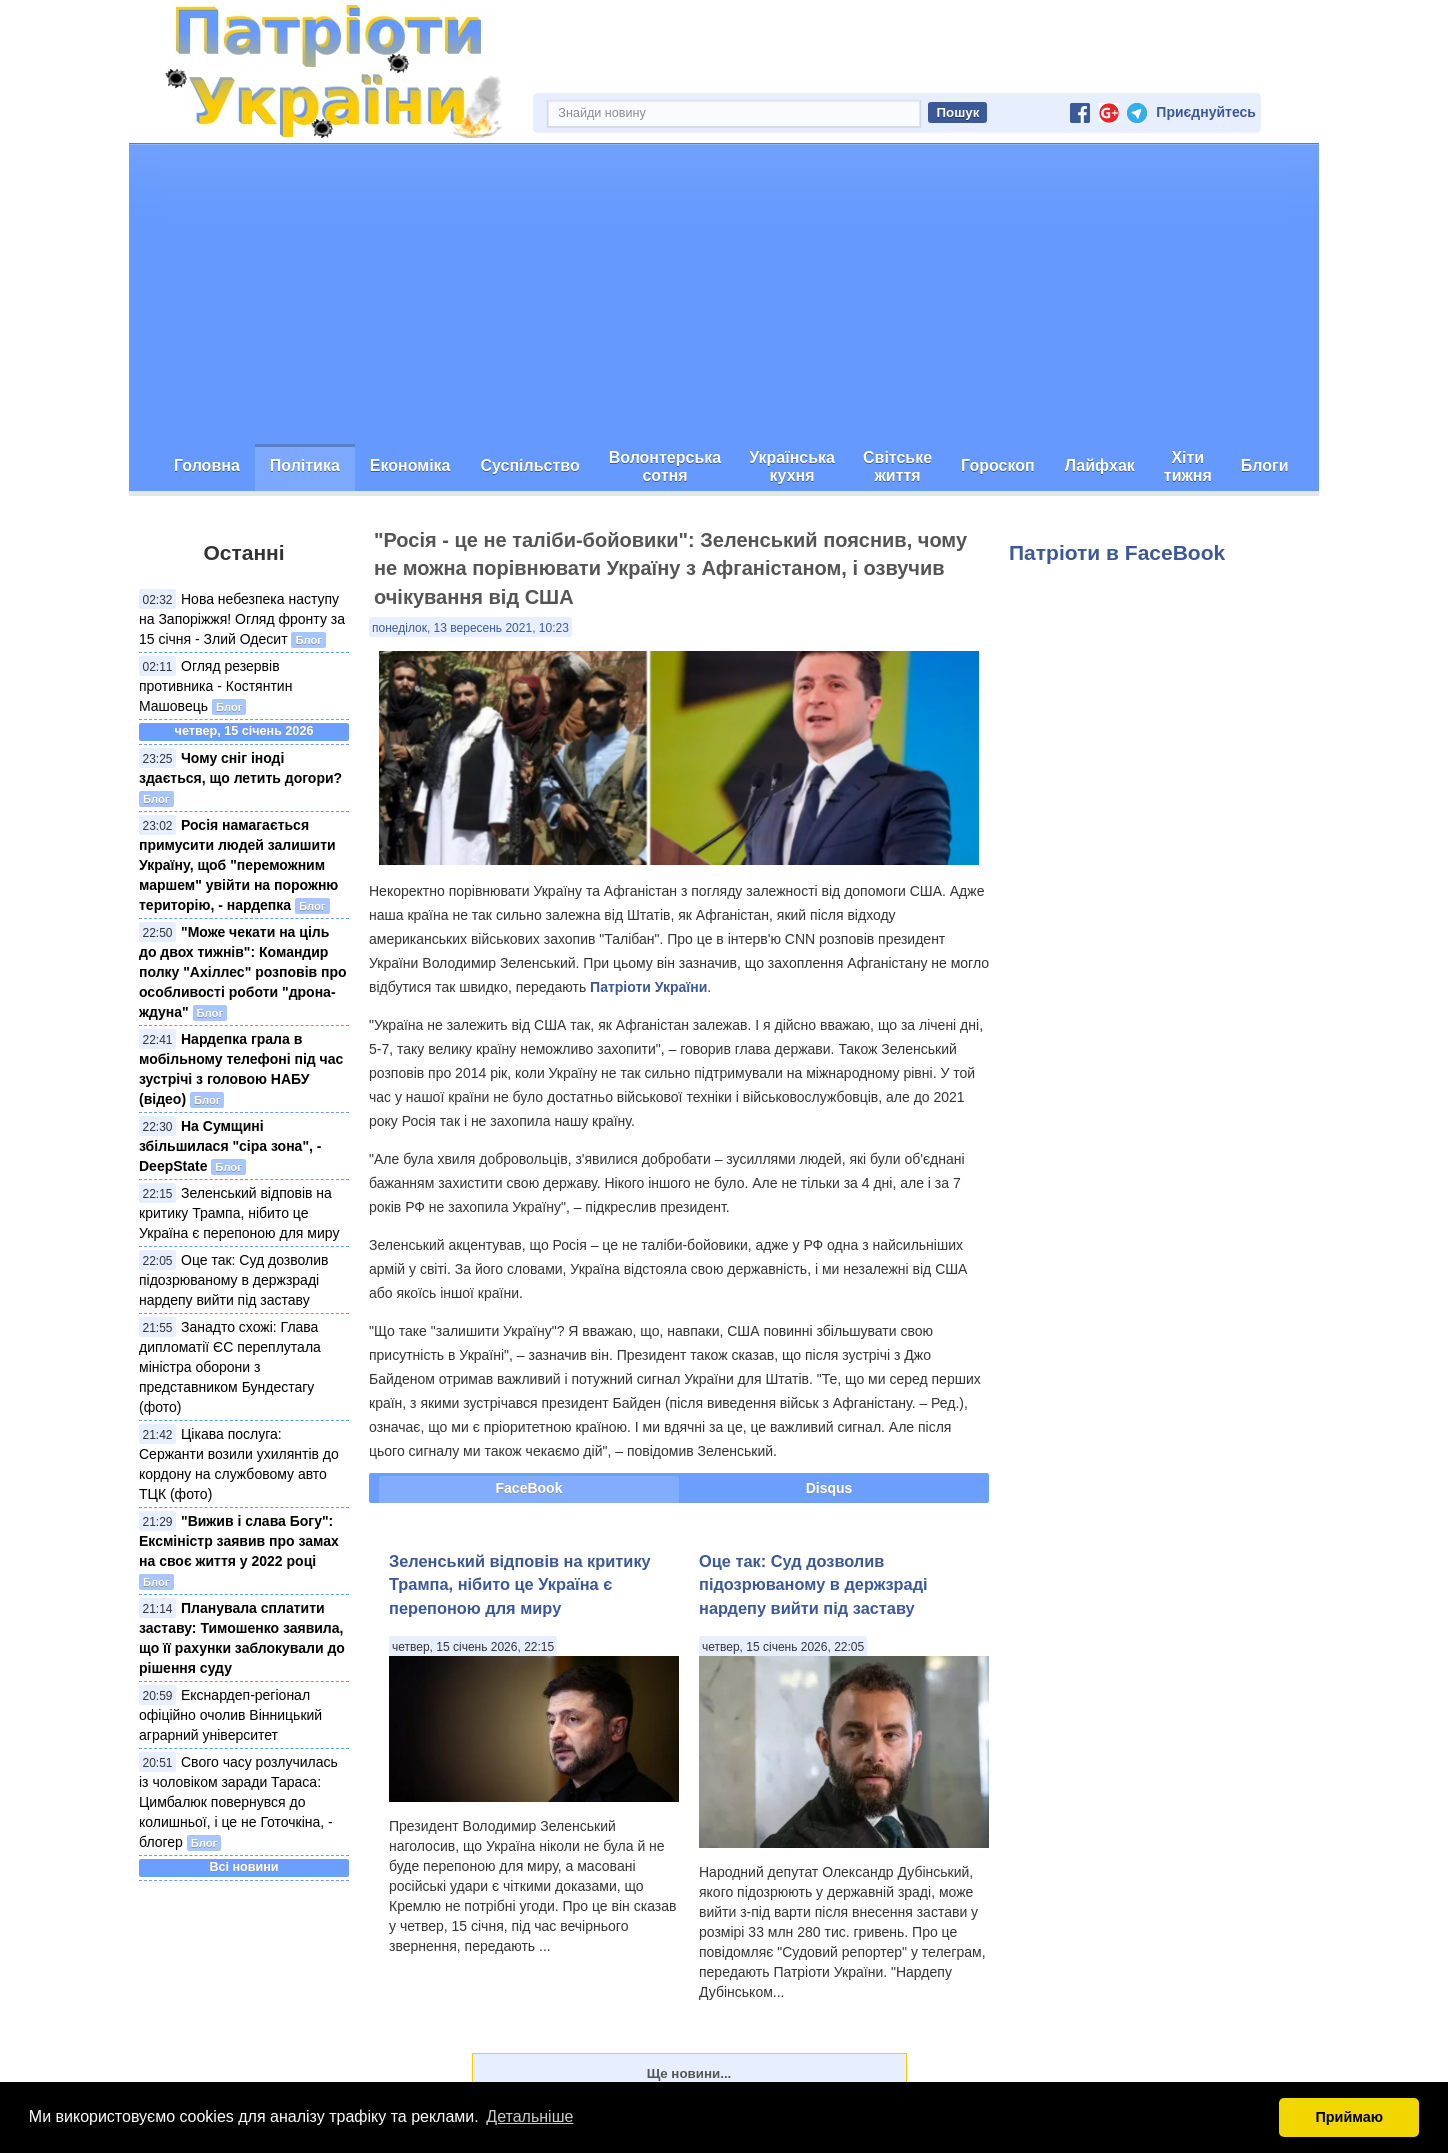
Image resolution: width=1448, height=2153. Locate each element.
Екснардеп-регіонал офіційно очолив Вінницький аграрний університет (230, 1715)
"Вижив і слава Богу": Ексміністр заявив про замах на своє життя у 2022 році (239, 1541)
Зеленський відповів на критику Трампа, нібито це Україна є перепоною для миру (239, 1213)
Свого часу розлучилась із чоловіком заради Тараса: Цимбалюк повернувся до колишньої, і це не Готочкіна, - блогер (238, 1802)
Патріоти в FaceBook (1117, 552)
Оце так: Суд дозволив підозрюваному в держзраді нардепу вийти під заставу (233, 1280)
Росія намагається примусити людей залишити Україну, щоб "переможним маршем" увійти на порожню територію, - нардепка (238, 865)
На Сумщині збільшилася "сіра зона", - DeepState (230, 1146)
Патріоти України (648, 987)
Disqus (829, 1488)
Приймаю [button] (1349, 2117)
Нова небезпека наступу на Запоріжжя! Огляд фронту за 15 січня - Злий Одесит (242, 619)
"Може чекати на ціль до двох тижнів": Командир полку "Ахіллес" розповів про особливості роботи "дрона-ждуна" (243, 972)
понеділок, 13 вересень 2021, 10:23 (470, 628)
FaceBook (529, 1488)
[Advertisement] (724, 294)
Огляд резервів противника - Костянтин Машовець (215, 686)
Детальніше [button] (529, 2116)
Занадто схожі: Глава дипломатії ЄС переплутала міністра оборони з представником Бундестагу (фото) (230, 1367)
